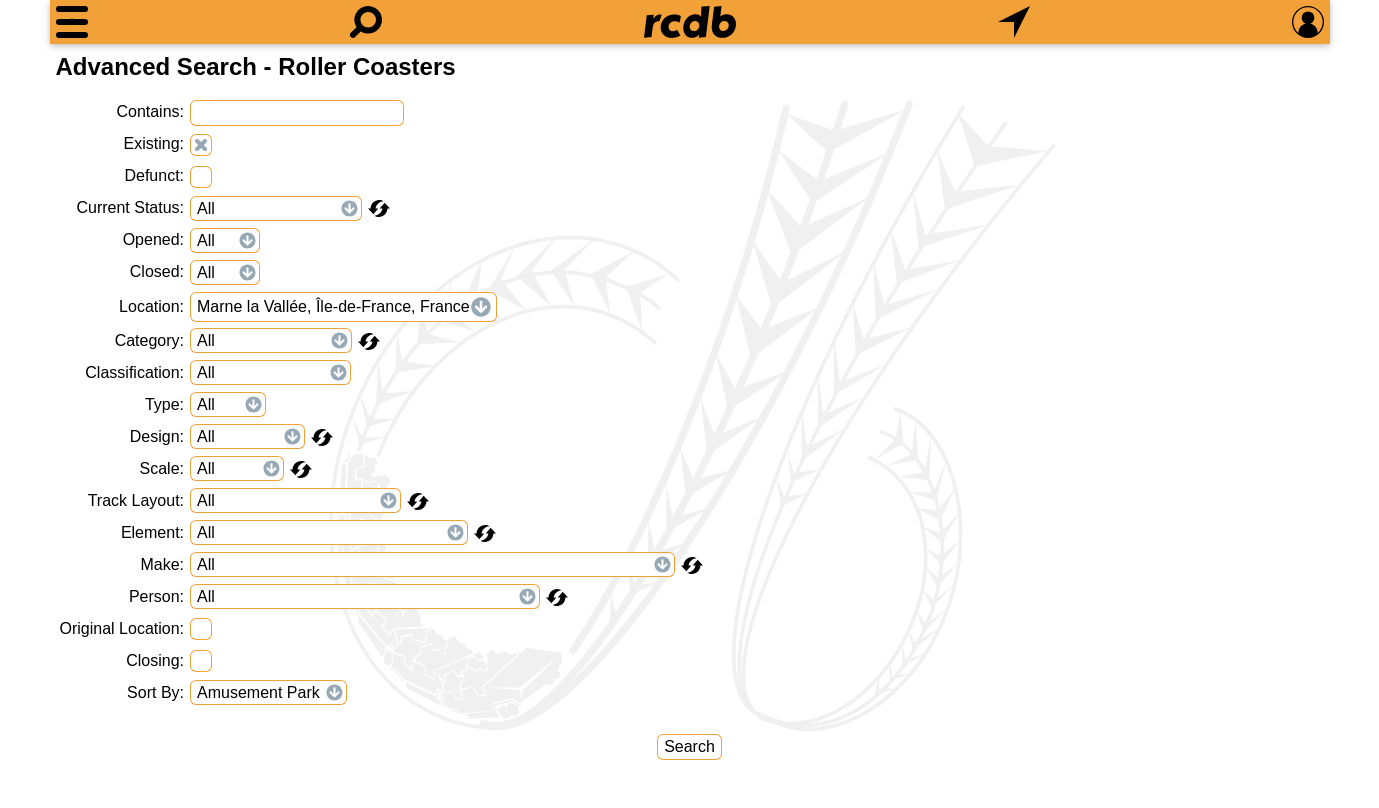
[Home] (690, 22)
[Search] (366, 22)
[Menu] (72, 22)
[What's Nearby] (1014, 22)
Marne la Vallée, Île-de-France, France (333, 306)
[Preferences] (1308, 22)
